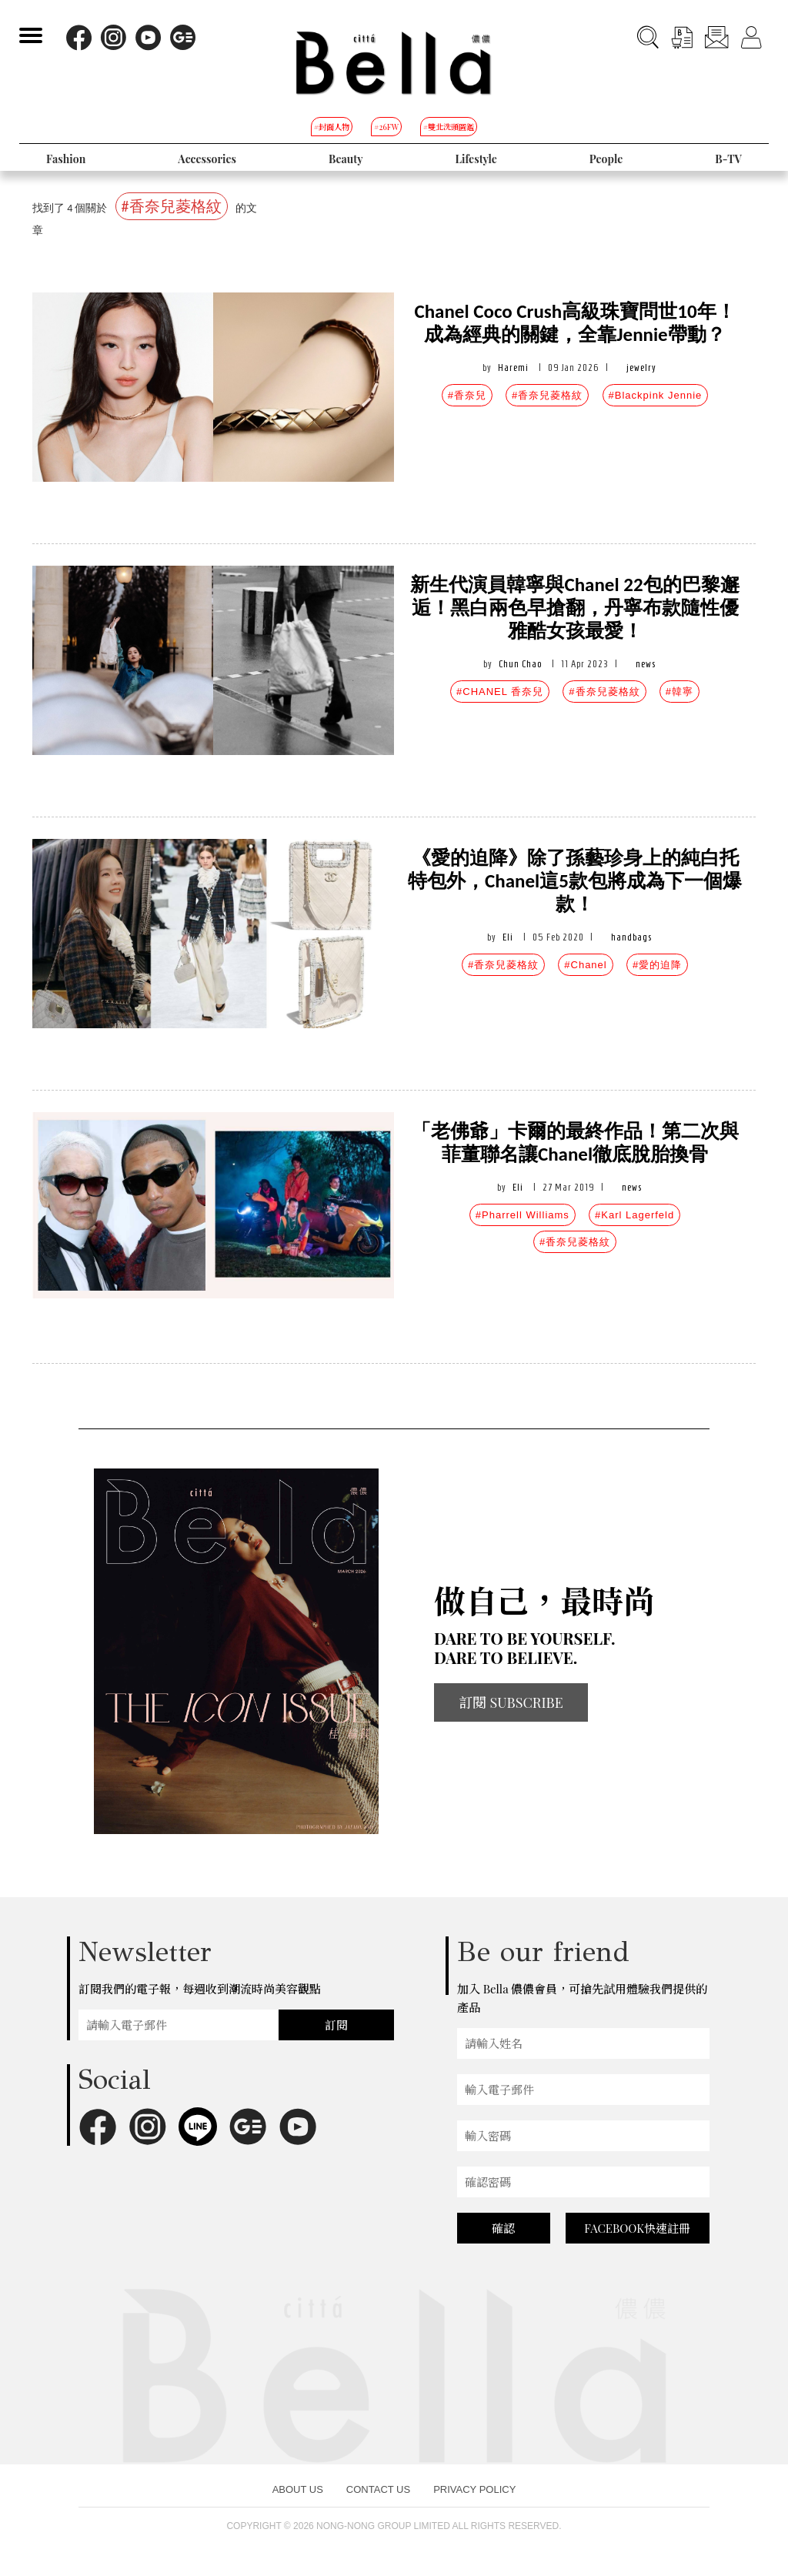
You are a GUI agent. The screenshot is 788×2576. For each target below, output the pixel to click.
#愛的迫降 (657, 965)
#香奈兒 (467, 395)
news (646, 664)
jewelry (641, 367)
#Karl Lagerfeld (634, 1215)
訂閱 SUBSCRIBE (511, 1702)
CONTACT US (378, 2489)
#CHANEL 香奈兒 (499, 691)
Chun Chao (520, 664)
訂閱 (336, 2025)
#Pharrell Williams (522, 1215)
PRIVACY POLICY (474, 2489)
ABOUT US (297, 2489)
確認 (503, 2228)
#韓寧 (679, 691)
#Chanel (585, 965)
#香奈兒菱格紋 (547, 395)
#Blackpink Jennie (656, 395)
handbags (631, 937)
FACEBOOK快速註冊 (637, 2228)
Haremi (513, 367)
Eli (508, 937)
